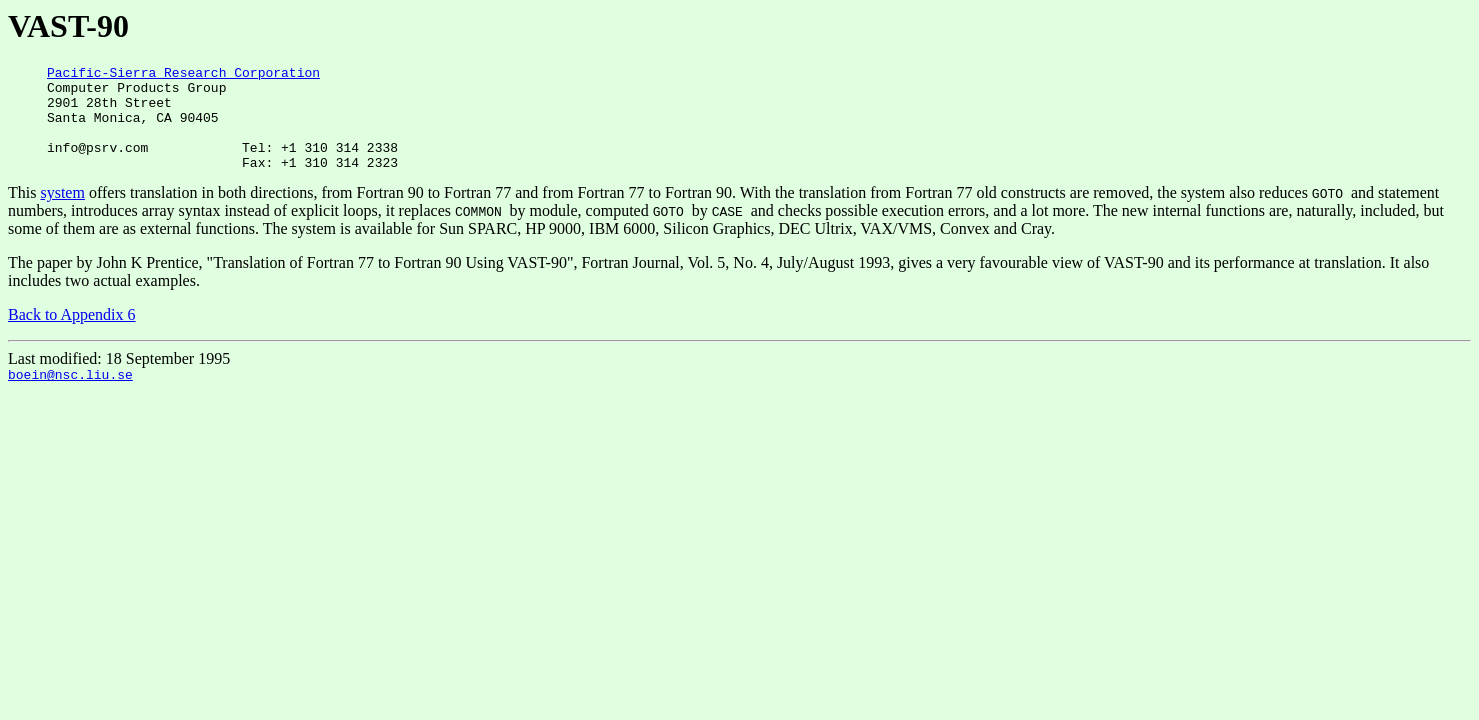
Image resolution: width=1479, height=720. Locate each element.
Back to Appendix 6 (72, 335)
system (62, 213)
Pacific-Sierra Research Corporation (183, 75)
